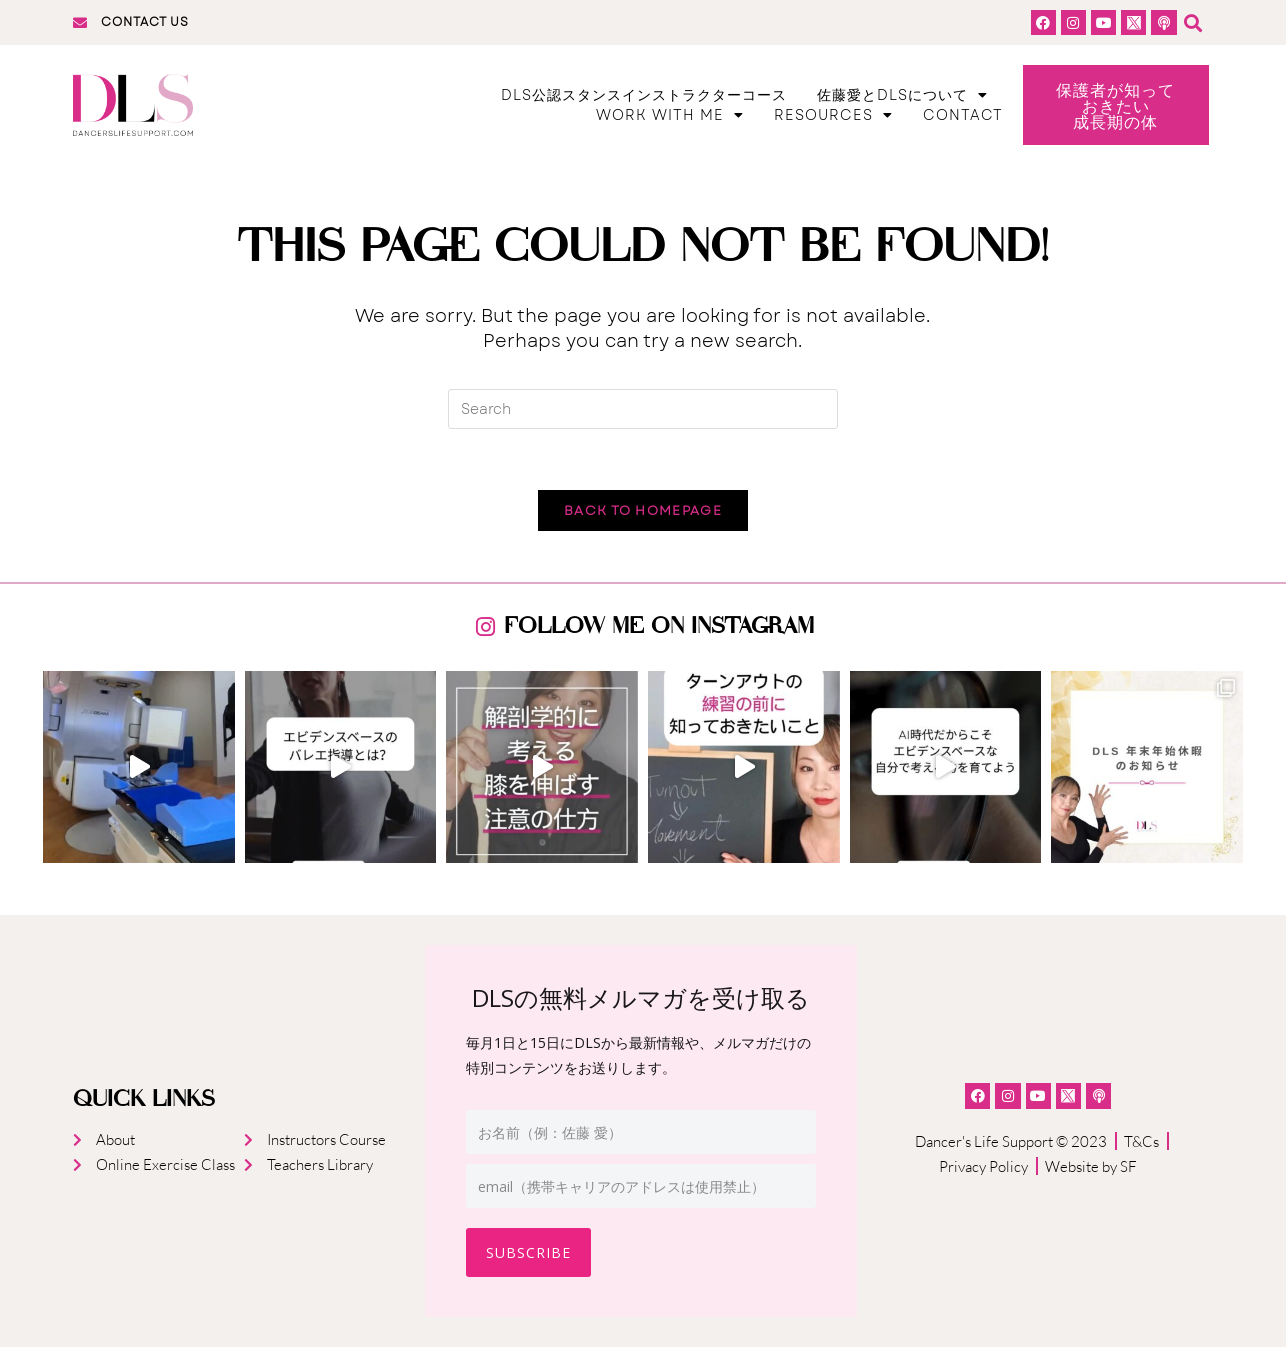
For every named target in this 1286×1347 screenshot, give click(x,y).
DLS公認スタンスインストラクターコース (644, 95)
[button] (1193, 22)
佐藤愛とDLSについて (902, 95)
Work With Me (670, 115)
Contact (963, 115)
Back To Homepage (643, 510)
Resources (833, 115)
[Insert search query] (643, 409)
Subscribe (528, 1252)
